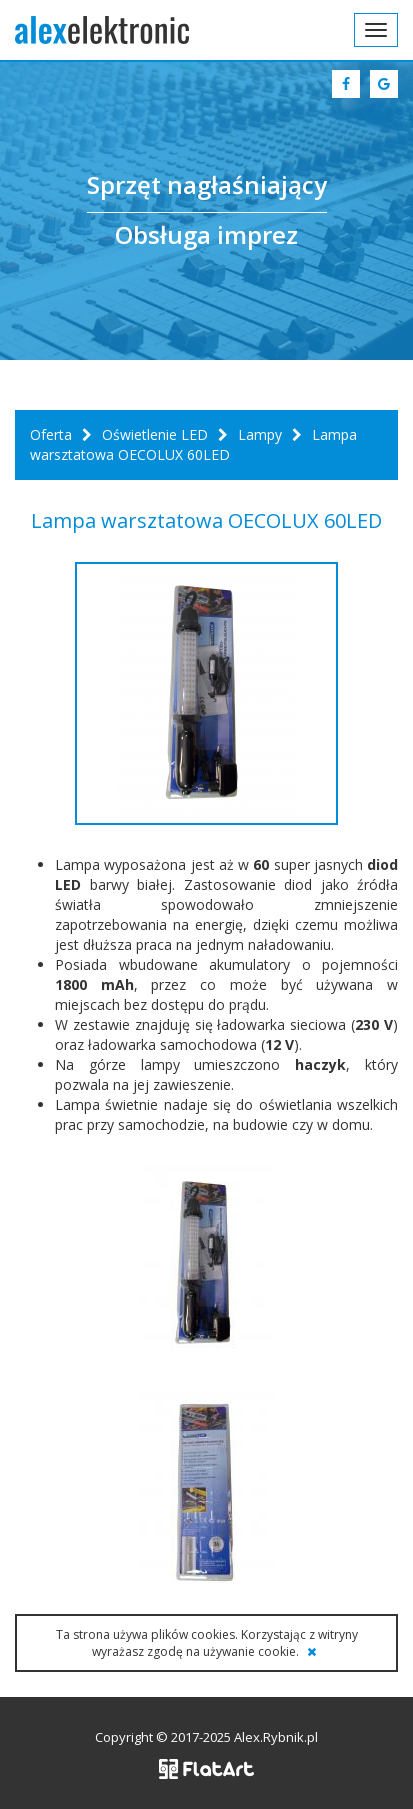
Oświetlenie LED (155, 434)
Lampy (260, 434)
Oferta (51, 434)
